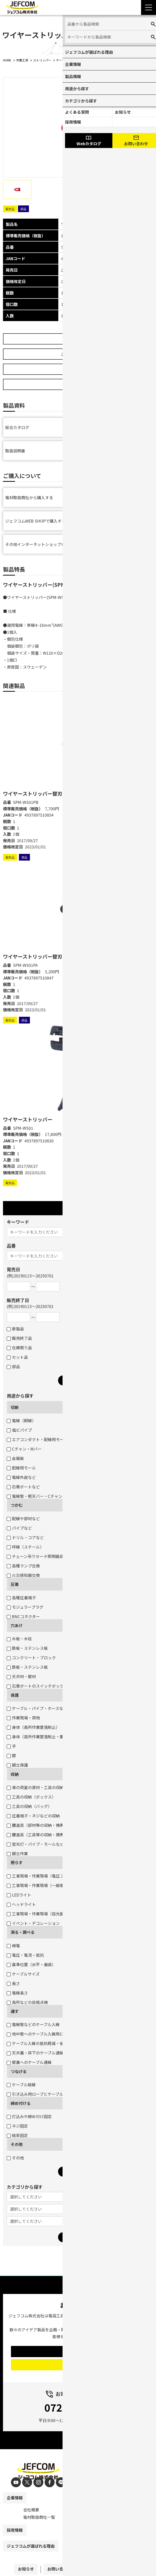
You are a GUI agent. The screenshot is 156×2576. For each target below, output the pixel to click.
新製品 (15, 1328)
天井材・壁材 (21, 1676)
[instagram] (38, 2483)
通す (15, 2011)
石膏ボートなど (23, 1486)
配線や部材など (23, 1518)
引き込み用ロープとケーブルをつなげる (45, 2093)
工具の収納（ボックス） (31, 1796)
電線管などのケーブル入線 (33, 2024)
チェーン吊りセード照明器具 (35, 1556)
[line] (58, 2483)
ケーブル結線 (21, 2084)
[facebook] (48, 2483)
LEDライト (19, 1894)
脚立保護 (17, 1764)
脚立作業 (17, 1853)
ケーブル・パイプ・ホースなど (37, 1708)
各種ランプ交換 (23, 1565)
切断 (15, 1407)
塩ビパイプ (19, 1429)
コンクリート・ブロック (31, 1657)
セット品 (17, 1357)
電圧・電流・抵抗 (25, 1954)
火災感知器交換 (23, 1575)
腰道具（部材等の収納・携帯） (37, 1825)
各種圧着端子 (21, 1597)
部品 (13, 1366)
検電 (13, 1945)
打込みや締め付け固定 (29, 2116)
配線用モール (21, 1467)
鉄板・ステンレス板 (27, 1648)
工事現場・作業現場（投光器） (37, 1913)
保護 (15, 1695)
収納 (15, 1774)
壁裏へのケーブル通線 (29, 2062)
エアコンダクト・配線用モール (37, 1439)
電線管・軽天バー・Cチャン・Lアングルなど (49, 1496)
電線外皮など (21, 1477)
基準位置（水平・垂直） (31, 1964)
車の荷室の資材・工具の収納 (35, 1787)
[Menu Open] (148, 7)
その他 (17, 2144)
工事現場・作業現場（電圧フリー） (41, 1875)
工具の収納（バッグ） (29, 1806)
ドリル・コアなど (25, 1537)
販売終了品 (19, 1338)
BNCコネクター (23, 1616)
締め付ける (21, 2103)
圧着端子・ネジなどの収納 (33, 1815)
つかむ (17, 1505)
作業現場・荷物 (23, 1717)
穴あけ (17, 1625)
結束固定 (17, 2135)
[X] (28, 2483)
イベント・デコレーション (33, 1923)
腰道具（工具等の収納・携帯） (37, 1834)
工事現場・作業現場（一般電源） (39, 1885)
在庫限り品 (19, 1347)
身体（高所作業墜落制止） (33, 1727)
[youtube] (18, 2483)
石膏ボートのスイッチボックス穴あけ (43, 1685)
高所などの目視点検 (27, 2002)
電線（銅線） (21, 1420)
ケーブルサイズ (23, 1973)
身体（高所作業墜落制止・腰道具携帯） (45, 1736)
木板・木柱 (19, 1638)
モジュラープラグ (25, 1606)
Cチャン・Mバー (24, 1448)
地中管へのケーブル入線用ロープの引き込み (49, 2033)
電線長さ (17, 1992)
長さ (13, 1983)
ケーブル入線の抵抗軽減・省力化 (39, 2043)
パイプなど (19, 1527)
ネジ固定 (17, 2125)
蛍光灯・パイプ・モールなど (35, 1844)
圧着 (15, 1584)
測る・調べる (23, 1932)
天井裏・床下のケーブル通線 (35, 2052)
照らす (17, 1862)
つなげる (19, 2071)
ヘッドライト (21, 1904)
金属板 (15, 1458)
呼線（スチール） (25, 1546)
